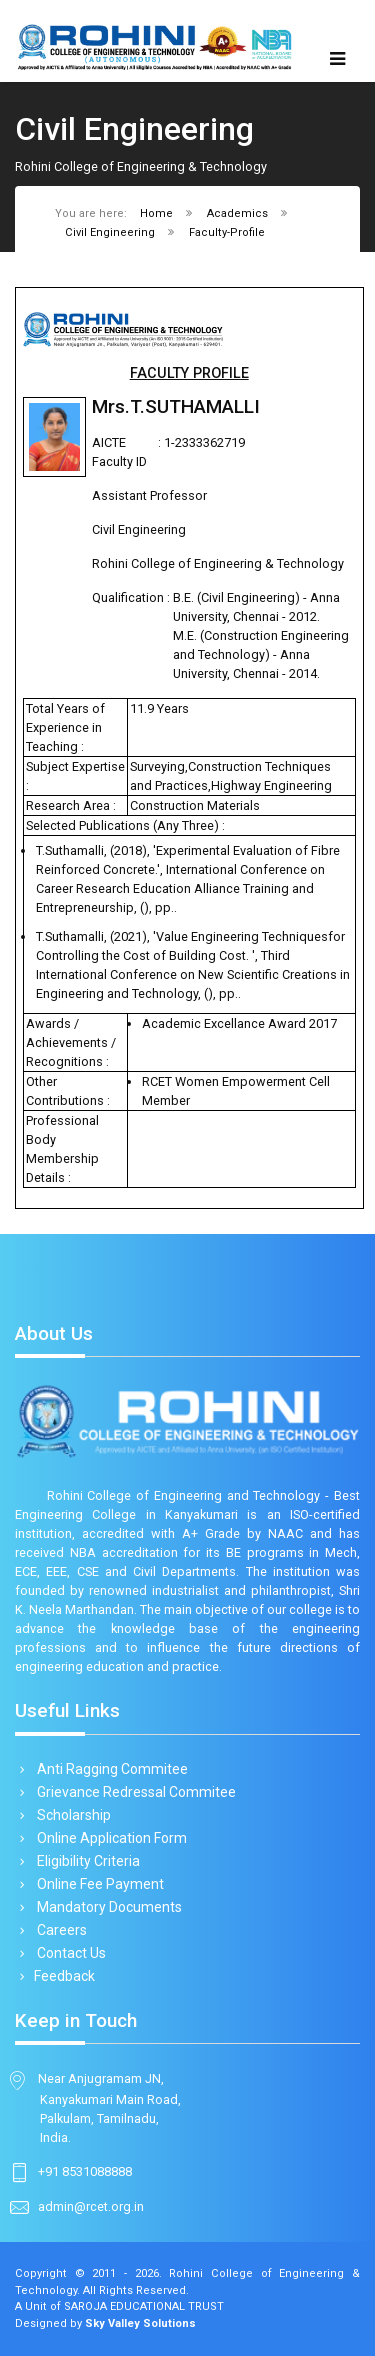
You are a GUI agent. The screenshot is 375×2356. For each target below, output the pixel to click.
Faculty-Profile (227, 232)
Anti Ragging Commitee (109, 1769)
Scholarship (70, 1815)
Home (156, 213)
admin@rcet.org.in (91, 2206)
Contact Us (68, 1953)
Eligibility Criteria (85, 1861)
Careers (58, 1930)
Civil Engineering (110, 232)
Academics (237, 213)
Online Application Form (108, 1838)
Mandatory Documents (106, 1907)
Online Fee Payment (97, 1884)
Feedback (62, 1976)
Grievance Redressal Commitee (133, 1792)
